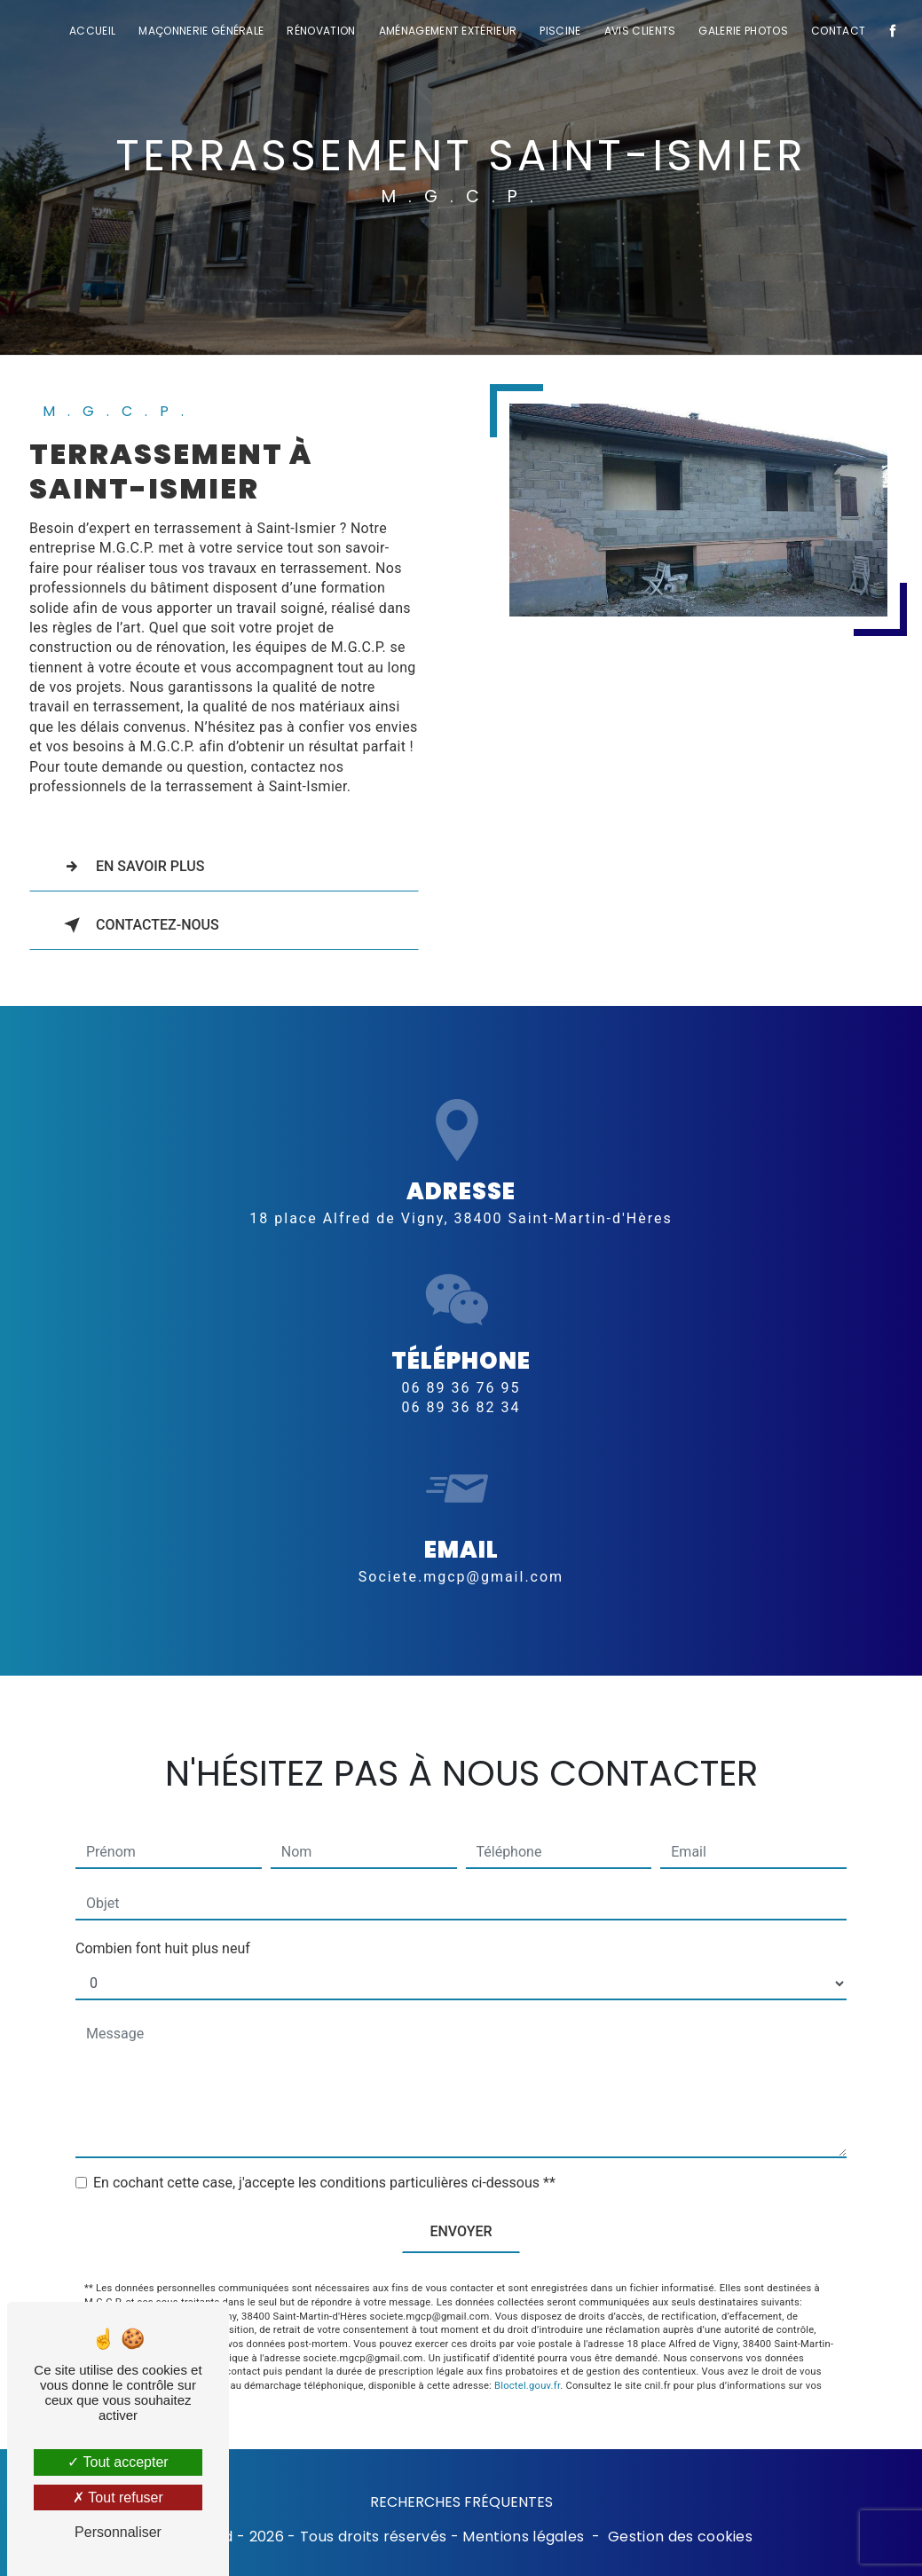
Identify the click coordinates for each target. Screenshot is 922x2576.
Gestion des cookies (680, 2537)
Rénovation (320, 30)
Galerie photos (741, 30)
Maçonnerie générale (200, 30)
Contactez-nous (138, 925)
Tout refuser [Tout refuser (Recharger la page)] (118, 2497)
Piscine (559, 30)
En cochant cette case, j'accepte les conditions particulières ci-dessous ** (324, 2145)
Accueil (91, 30)
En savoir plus (131, 867)
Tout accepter (117, 2462)
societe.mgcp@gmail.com (461, 1538)
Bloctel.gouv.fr (527, 2347)
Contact (836, 30)
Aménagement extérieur (446, 30)
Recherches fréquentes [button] (461, 2502)
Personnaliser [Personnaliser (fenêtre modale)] (118, 2532)
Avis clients (638, 30)
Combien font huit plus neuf (162, 1911)
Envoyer (460, 2194)
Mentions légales (523, 2537)
